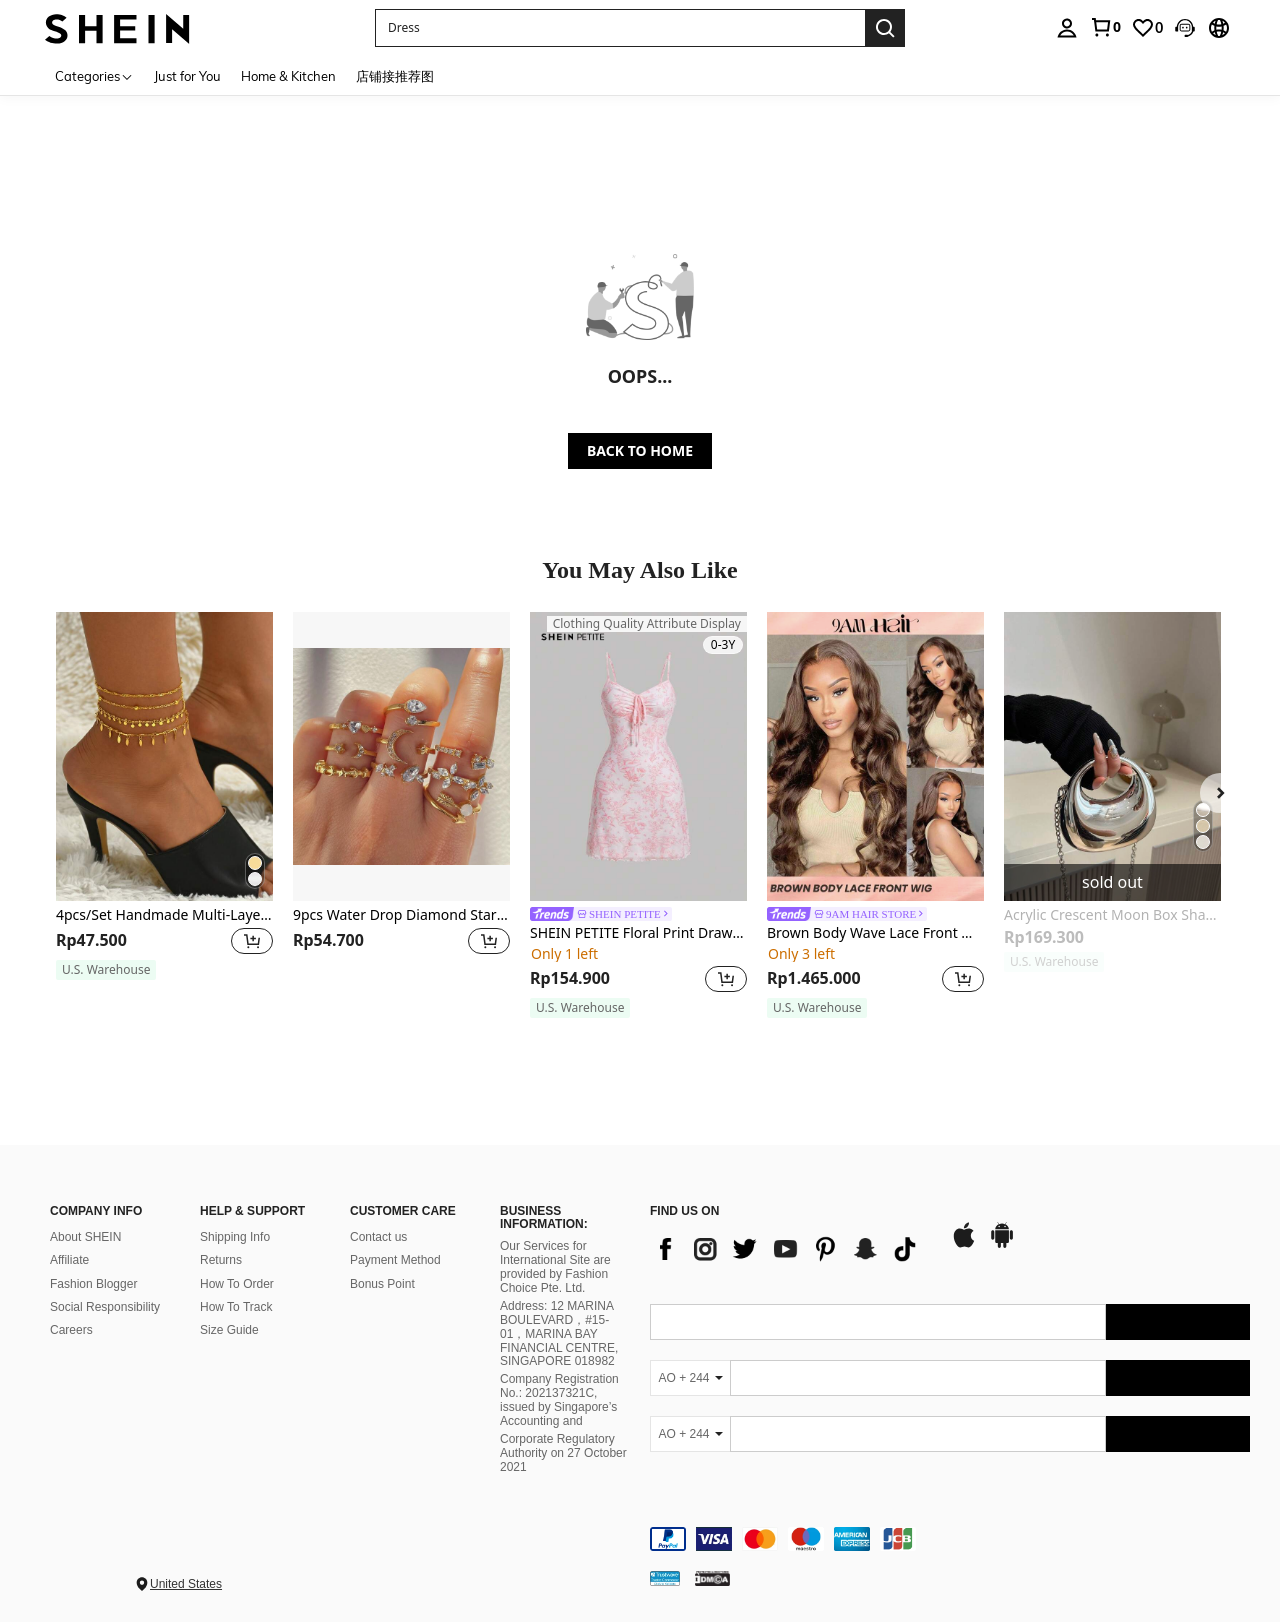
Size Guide (229, 1330)
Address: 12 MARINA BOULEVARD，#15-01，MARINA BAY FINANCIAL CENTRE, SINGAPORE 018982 (559, 1334)
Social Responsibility (105, 1307)
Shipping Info (235, 1237)
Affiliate (69, 1260)
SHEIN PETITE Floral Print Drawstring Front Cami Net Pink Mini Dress (638, 933)
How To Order (237, 1284)
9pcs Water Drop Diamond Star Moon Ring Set (401, 915)
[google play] (1002, 1245)
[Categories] (94, 75)
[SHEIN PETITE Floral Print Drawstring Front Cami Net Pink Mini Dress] (638, 756)
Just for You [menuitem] (187, 76)
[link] (1105, 27)
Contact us (378, 1237)
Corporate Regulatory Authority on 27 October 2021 (563, 1453)
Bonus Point (382, 1284)
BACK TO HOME (640, 450)
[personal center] (1067, 28)
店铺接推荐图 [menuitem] (395, 76)
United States (186, 1584)
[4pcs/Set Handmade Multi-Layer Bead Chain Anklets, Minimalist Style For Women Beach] (164, 756)
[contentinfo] (950, 1539)
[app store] (964, 1245)
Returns (221, 1260)
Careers (71, 1330)
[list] (790, 1249)
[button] (620, 28)
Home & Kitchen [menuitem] (288, 76)
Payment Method (395, 1260)
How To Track (236, 1307)
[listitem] (164, 805)
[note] (106, 970)
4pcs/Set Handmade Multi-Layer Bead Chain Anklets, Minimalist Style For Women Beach (164, 915)
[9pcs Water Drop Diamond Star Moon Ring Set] (401, 756)
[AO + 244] (690, 1378)
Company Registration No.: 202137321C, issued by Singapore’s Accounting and (559, 1400)
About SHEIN (85, 1237)
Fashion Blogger (93, 1284)
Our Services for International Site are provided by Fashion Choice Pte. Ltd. (555, 1267)
